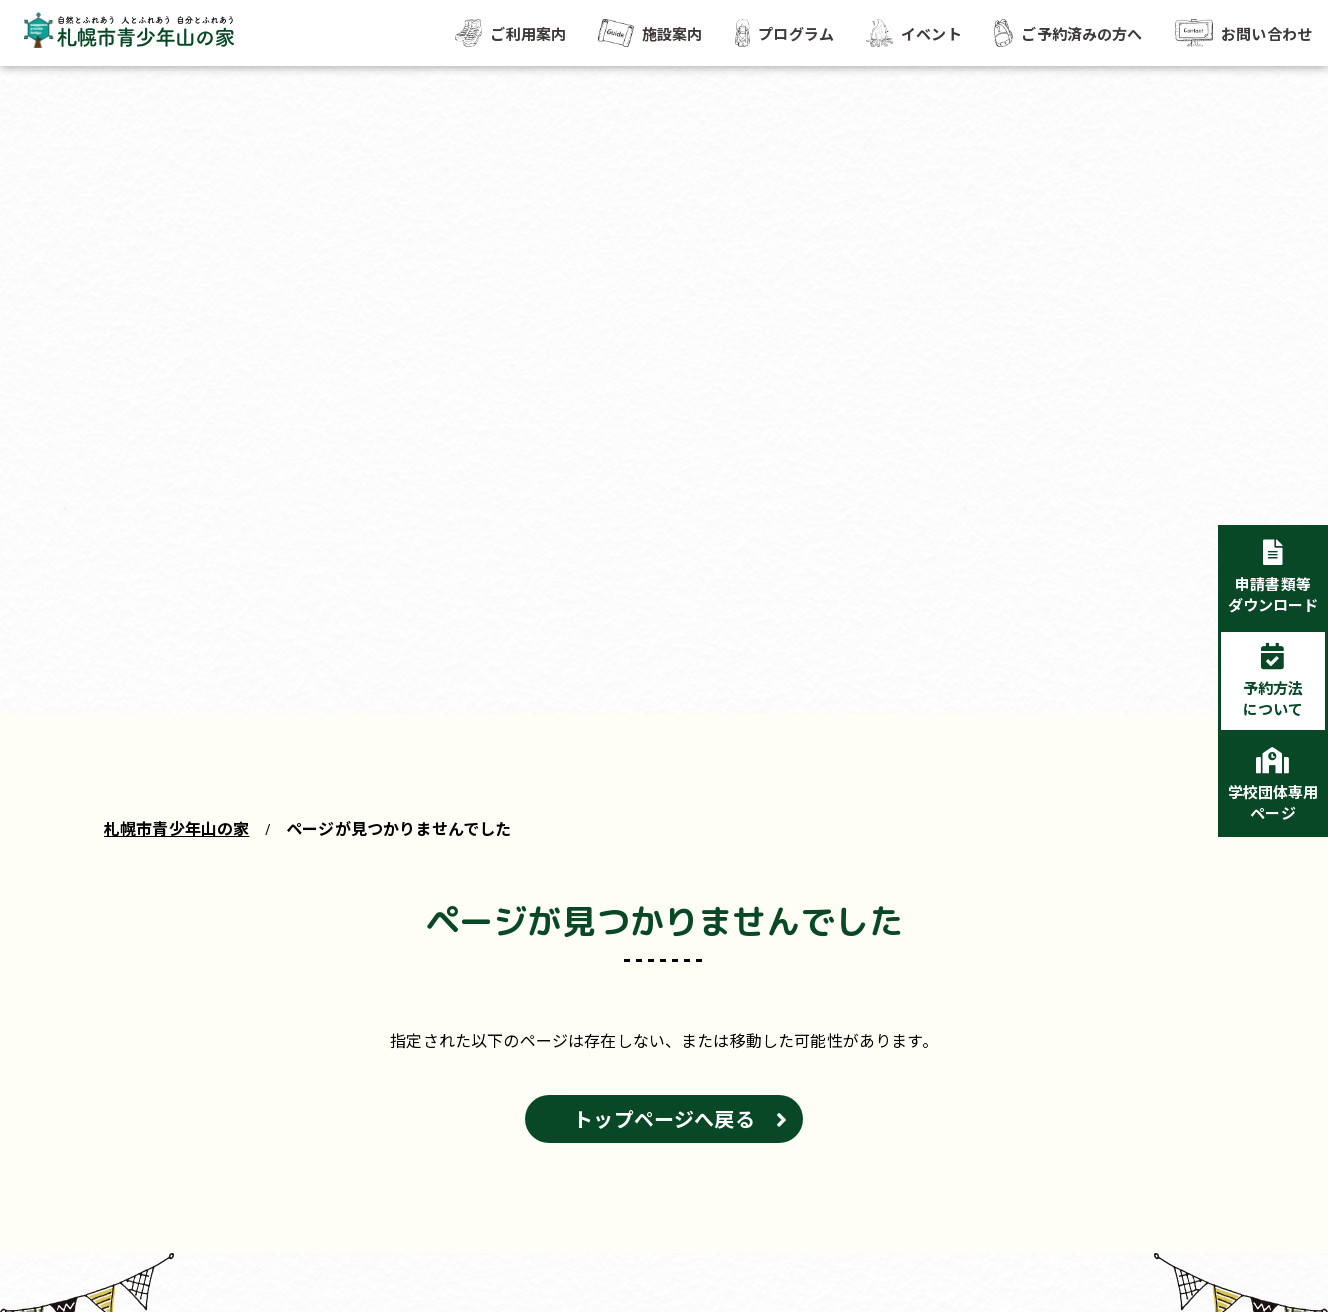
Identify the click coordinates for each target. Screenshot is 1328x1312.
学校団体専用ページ (1273, 802)
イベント (914, 33)
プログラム (784, 33)
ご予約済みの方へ (1068, 33)
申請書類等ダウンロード (1273, 594)
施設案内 (650, 33)
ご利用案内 (510, 33)
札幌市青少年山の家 (176, 828)
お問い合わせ (1243, 33)
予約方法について (1273, 698)
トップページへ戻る (663, 1118)
